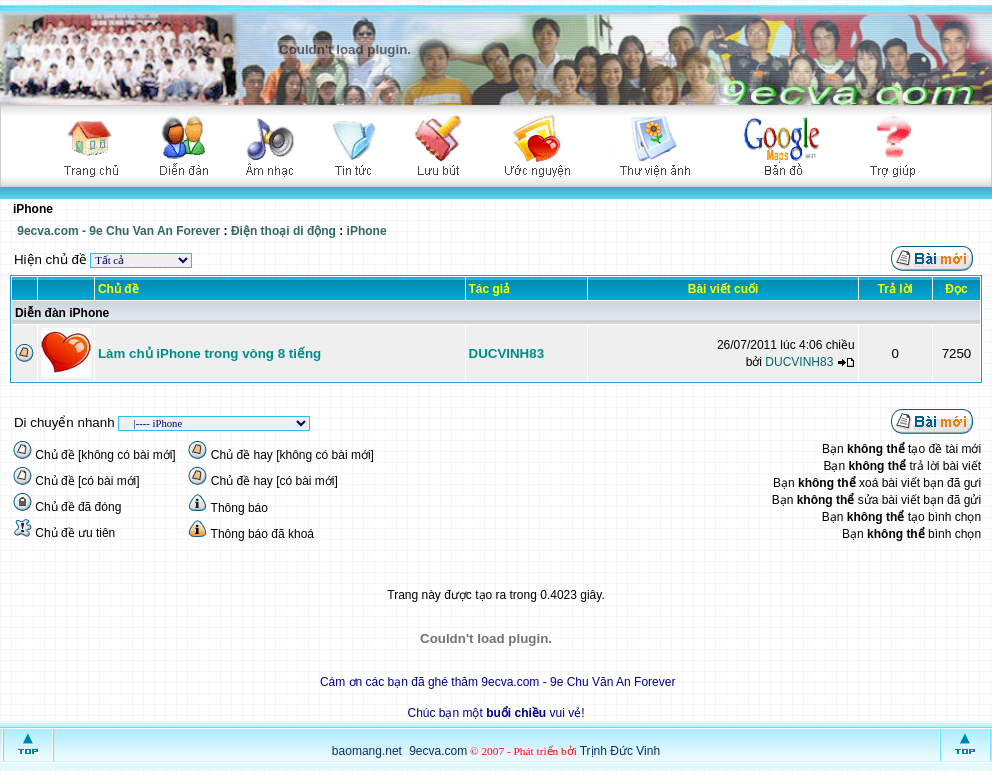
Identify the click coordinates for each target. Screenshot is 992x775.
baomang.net (367, 751)
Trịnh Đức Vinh (620, 751)
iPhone (367, 231)
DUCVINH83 (507, 353)
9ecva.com (438, 751)
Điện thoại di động (283, 231)
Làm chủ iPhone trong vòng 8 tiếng (209, 353)
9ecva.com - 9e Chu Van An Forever (118, 231)
